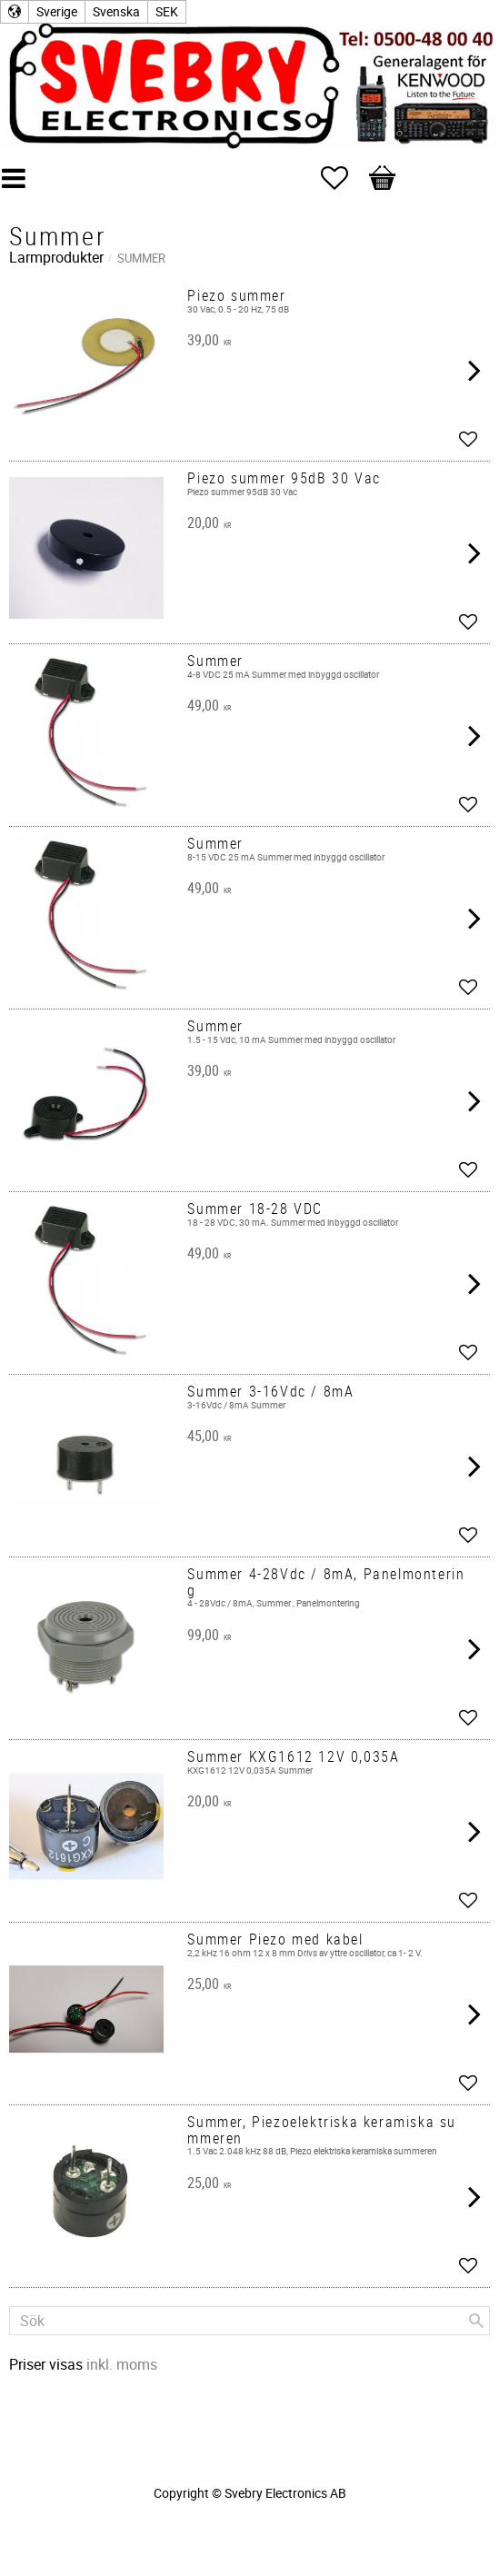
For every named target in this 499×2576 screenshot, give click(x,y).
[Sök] (476, 2320)
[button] (343, 178)
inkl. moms (121, 2364)
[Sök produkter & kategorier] (249, 2320)
